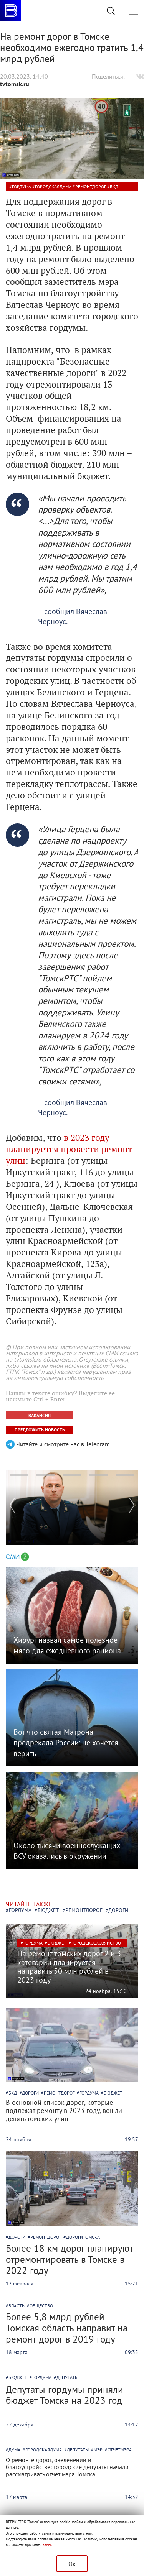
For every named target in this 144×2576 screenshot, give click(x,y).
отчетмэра (120, 2450)
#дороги (117, 1910)
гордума (21, 186)
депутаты (67, 2377)
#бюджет (47, 1910)
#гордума (18, 1910)
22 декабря (19, 2424)
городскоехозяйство (96, 1943)
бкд (114, 186)
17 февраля (19, 2283)
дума (14, 2450)
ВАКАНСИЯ (39, 1415)
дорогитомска (83, 2237)
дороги (30, 2093)
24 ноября (98, 1991)
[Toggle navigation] (133, 11)
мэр (98, 2450)
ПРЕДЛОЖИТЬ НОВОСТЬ (40, 1430)
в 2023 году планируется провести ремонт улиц (69, 1149)
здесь (47, 2544)
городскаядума (53, 186)
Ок (71, 2564)
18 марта (17, 2352)
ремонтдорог (90, 186)
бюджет (57, 1943)
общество (41, 2305)
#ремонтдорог (82, 1910)
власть (16, 2305)
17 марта (16, 2497)
